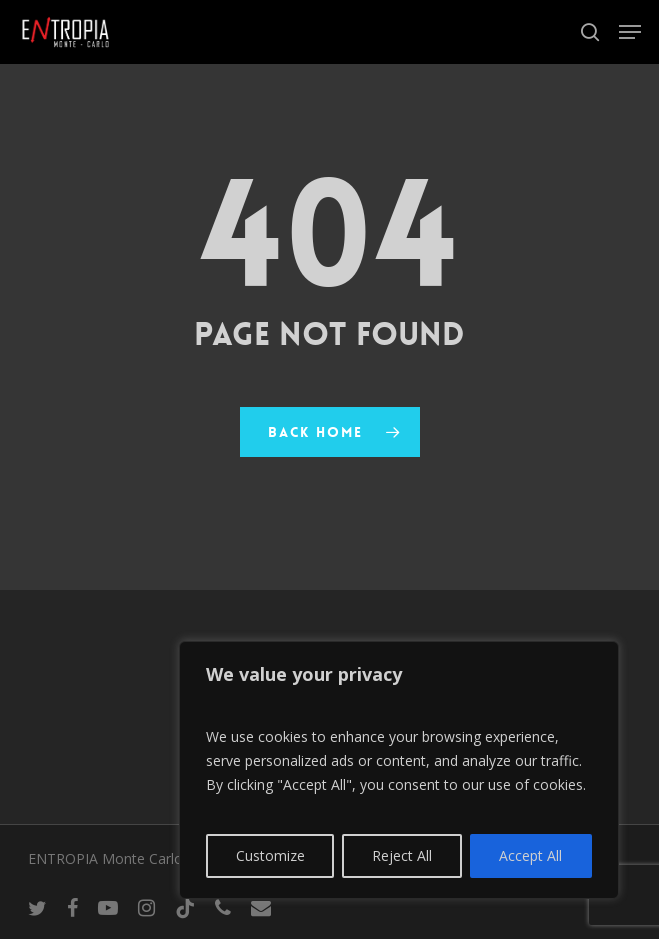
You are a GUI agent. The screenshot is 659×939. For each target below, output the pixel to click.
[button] (630, 32)
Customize (270, 855)
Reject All (402, 855)
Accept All (530, 855)
